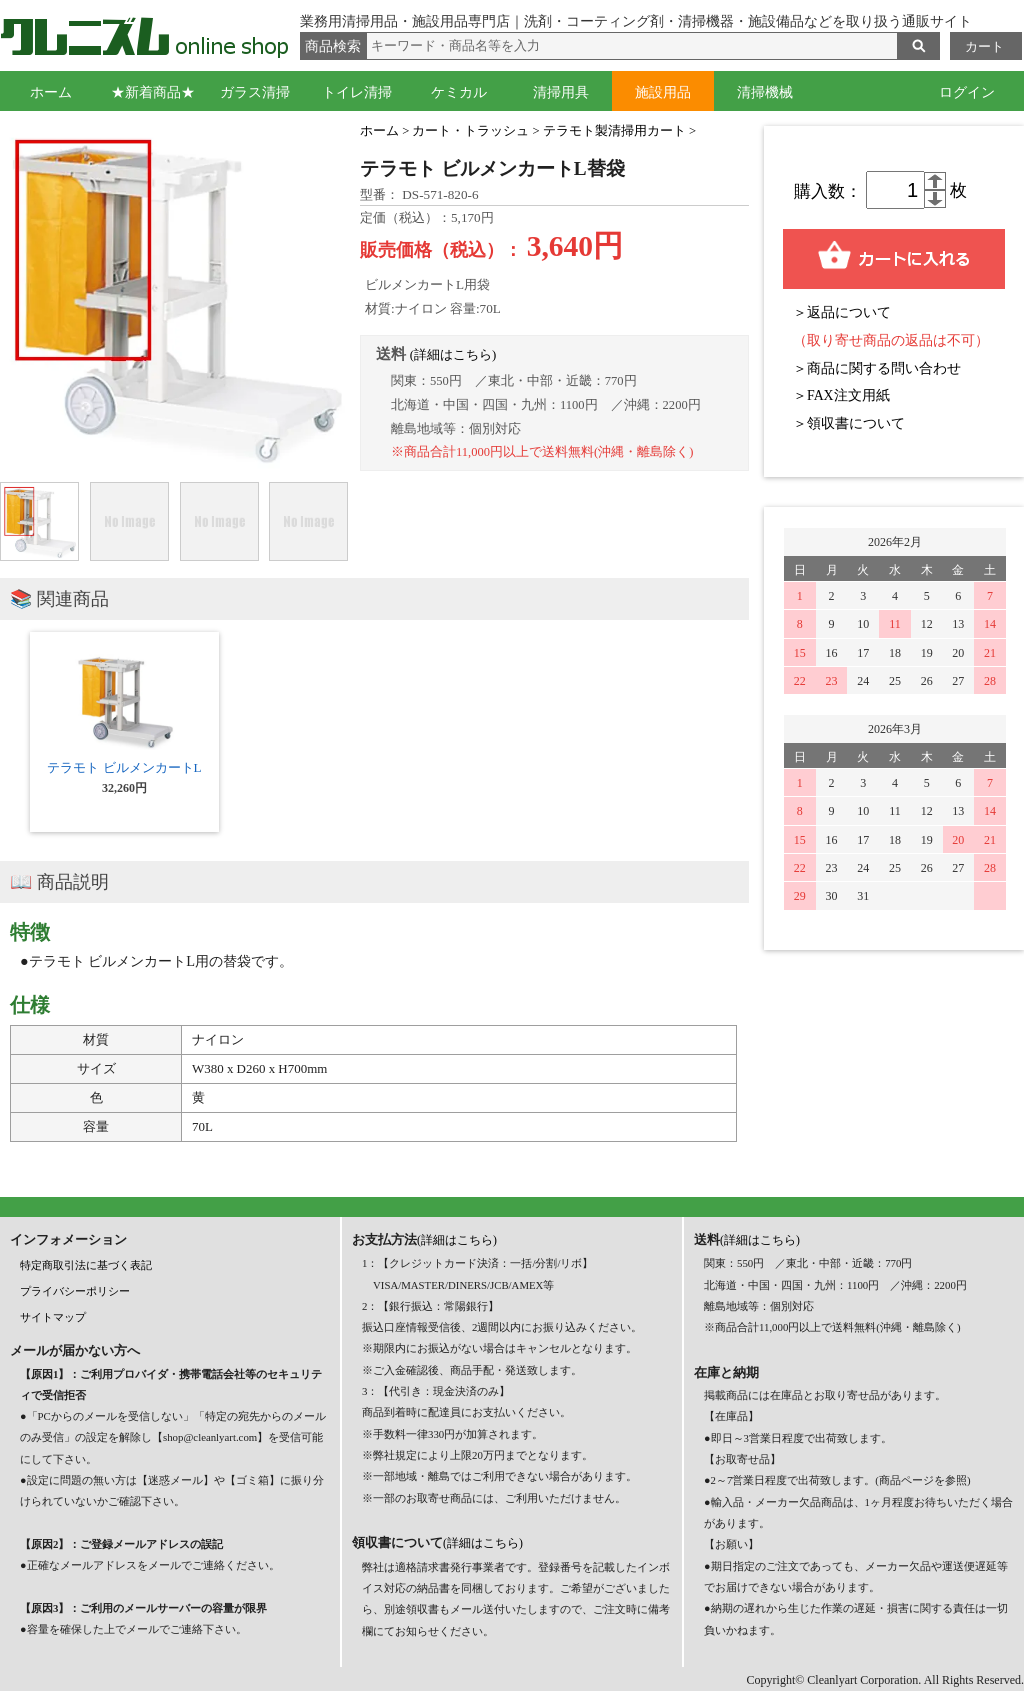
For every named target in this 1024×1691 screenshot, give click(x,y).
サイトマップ (53, 1317)
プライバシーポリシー (75, 1291)
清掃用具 (561, 92)
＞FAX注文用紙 (841, 395)
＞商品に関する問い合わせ (877, 368)
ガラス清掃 (255, 92)
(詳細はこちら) (453, 355)
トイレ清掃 (357, 92)
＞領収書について (849, 423)
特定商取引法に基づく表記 (86, 1265)
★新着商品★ (153, 92)
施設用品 (663, 92)
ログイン (967, 92)
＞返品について (842, 312)
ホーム (51, 92)
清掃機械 (765, 92)
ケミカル (459, 92)
